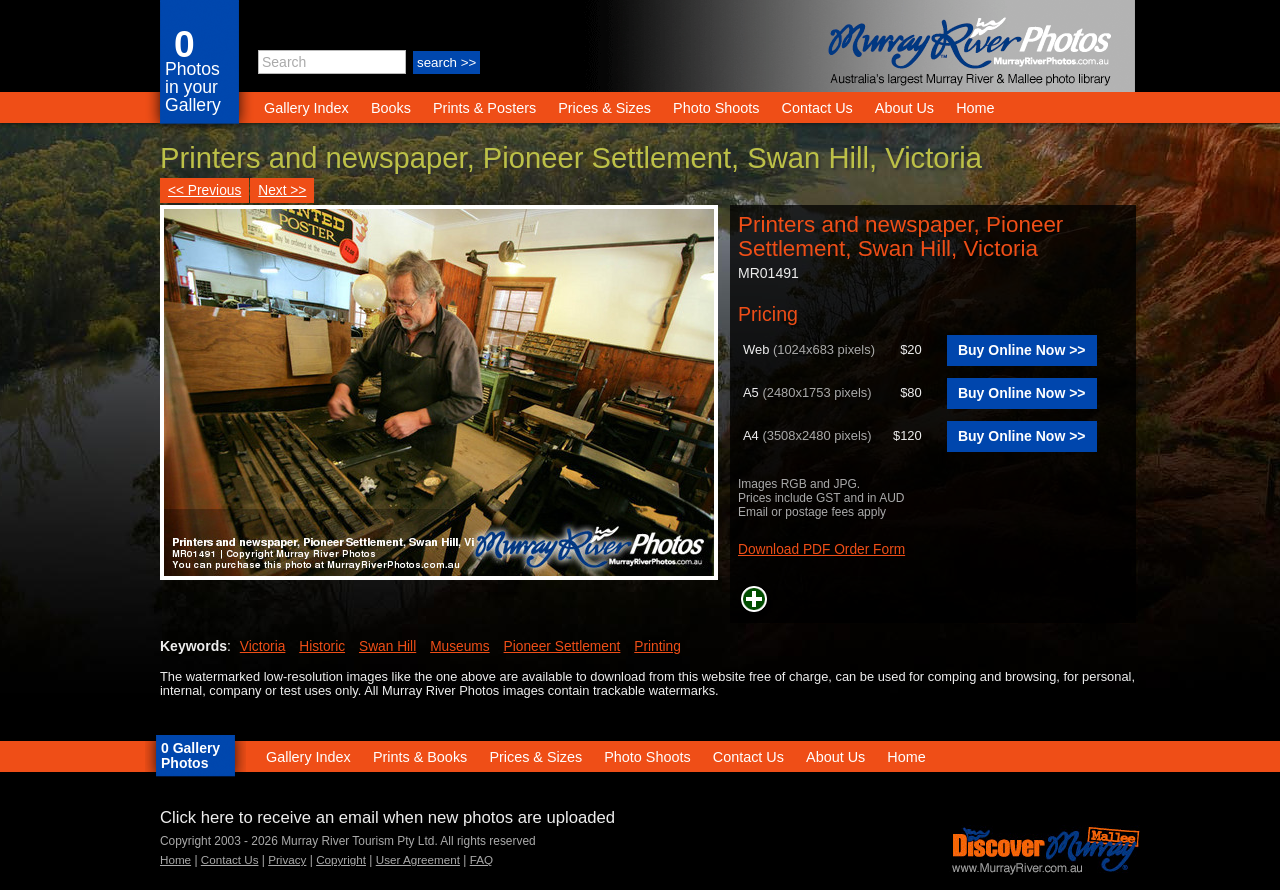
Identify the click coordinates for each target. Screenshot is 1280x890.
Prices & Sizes (604, 108)
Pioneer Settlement (562, 646)
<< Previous (204, 190)
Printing (657, 646)
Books (391, 108)
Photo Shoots (716, 108)
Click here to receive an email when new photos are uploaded (387, 817)
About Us (904, 108)
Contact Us (817, 108)
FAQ (481, 859)
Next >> (282, 190)
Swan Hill (387, 646)
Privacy (287, 859)
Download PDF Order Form (821, 549)
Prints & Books (420, 757)
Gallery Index (306, 108)
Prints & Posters (486, 108)
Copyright (341, 859)
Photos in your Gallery (193, 87)
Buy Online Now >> (1022, 350)
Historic (322, 646)
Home (975, 108)
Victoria (263, 646)
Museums (460, 646)
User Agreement (418, 859)
